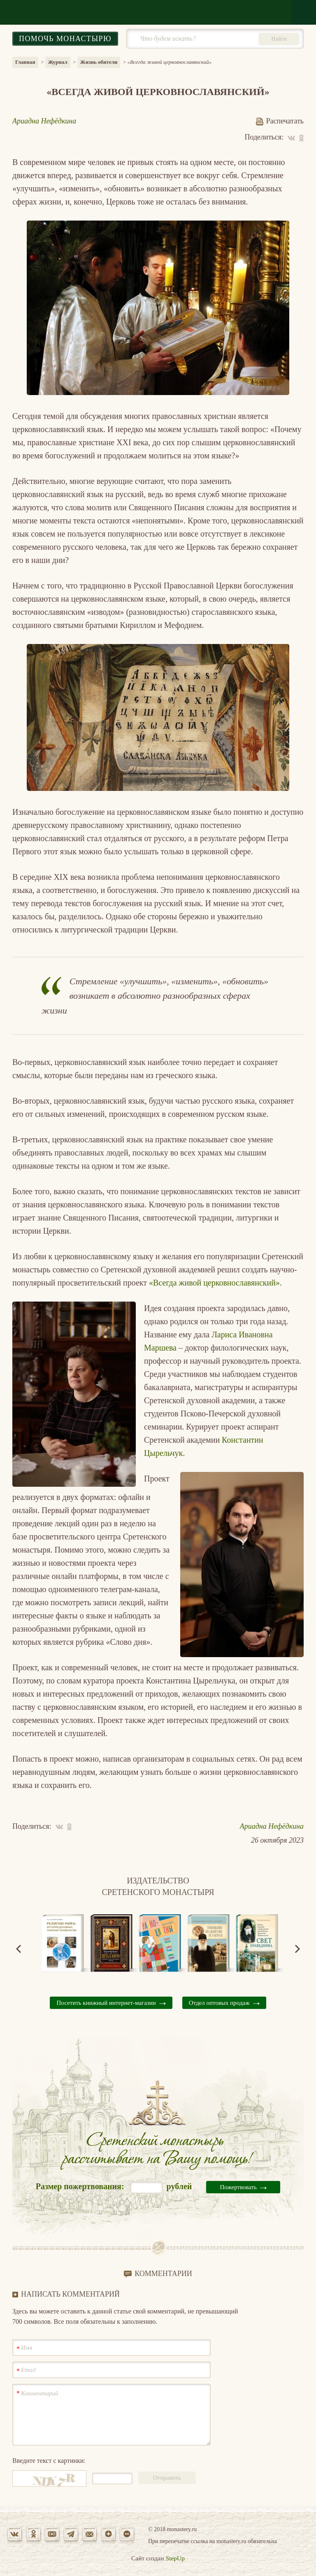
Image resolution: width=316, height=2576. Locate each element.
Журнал (57, 62)
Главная (25, 62)
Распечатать (280, 121)
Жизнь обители (99, 62)
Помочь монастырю (65, 39)
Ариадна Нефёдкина (44, 121)
